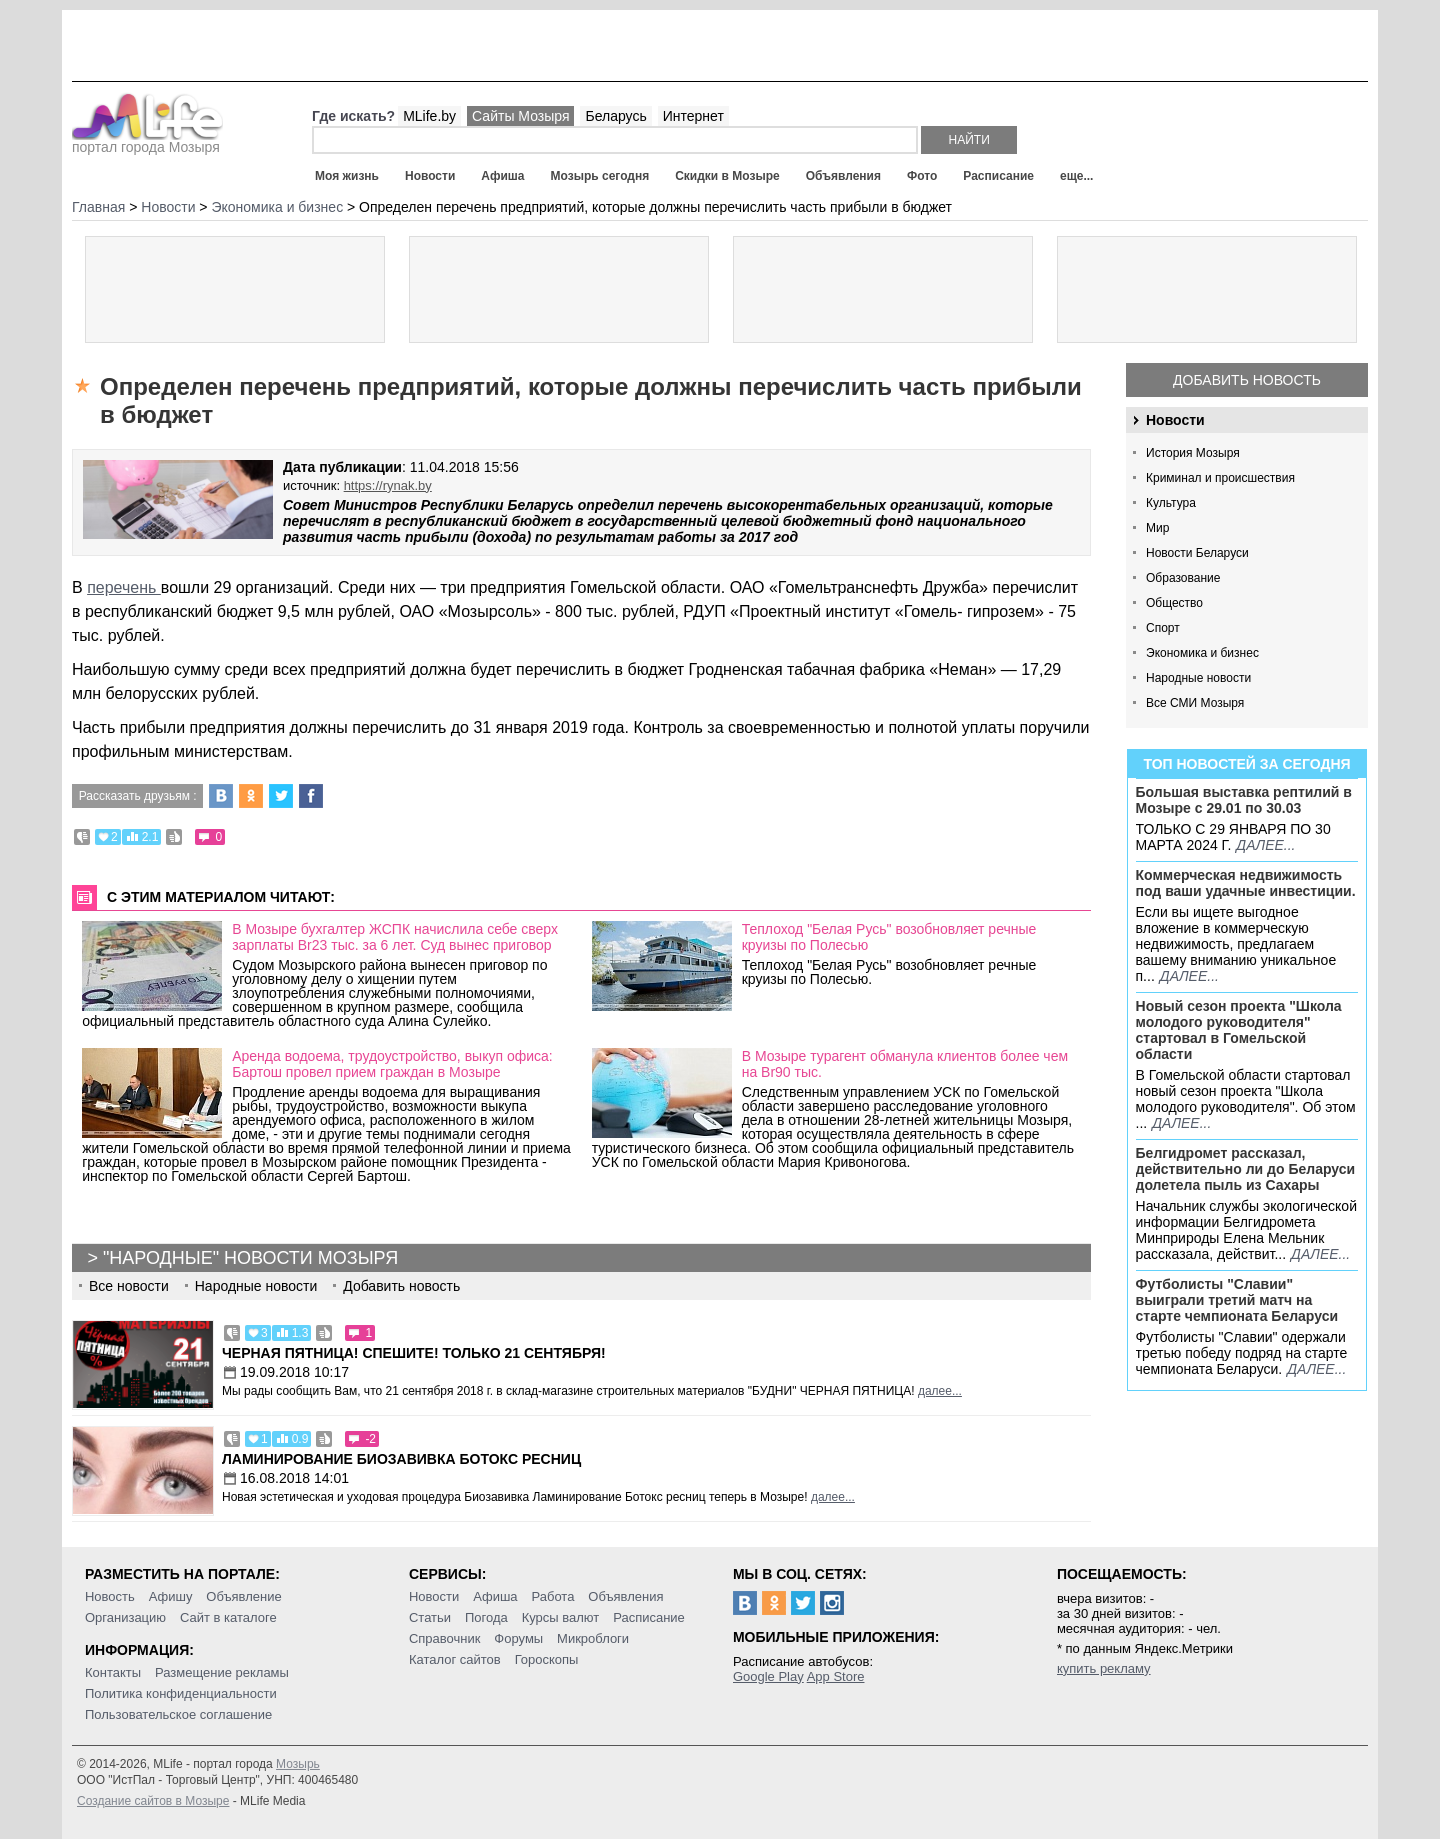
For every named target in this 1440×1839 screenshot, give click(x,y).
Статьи (430, 1617)
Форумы (518, 1638)
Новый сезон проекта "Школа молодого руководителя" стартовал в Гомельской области (1239, 1030)
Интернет (693, 116)
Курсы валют (561, 1617)
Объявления (843, 176)
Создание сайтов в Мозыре (153, 1801)
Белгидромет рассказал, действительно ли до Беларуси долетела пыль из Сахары (1246, 1169)
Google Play (768, 1676)
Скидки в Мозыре (727, 176)
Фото (922, 176)
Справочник (445, 1638)
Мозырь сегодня (600, 176)
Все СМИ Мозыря (1195, 703)
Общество (1174, 603)
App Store (836, 1676)
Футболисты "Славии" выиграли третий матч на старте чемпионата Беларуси (1237, 1300)
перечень (124, 587)
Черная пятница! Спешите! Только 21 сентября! (414, 1353)
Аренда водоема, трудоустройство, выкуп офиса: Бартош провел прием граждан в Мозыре (392, 1064)
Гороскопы (547, 1659)
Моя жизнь (347, 176)
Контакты (113, 1672)
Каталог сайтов (455, 1659)
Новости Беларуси (1197, 553)
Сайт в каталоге (228, 1617)
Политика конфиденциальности (181, 1693)
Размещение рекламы (222, 1672)
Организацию (125, 1617)
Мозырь (298, 1764)
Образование (1183, 578)
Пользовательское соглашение (178, 1714)
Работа (552, 1596)
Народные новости (1198, 678)
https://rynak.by (388, 485)
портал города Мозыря (147, 141)
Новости (430, 176)
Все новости (129, 1286)
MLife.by (429, 116)
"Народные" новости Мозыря (250, 1258)
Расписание (998, 176)
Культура (1171, 503)
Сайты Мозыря (520, 116)
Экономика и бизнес (1202, 653)
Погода (486, 1617)
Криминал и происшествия (1220, 478)
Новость (110, 1596)
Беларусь (615, 116)
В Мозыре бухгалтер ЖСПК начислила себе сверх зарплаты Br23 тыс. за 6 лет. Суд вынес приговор (395, 937)
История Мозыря (1193, 453)
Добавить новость (1247, 380)
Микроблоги (593, 1638)
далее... (1265, 845)
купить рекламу (1104, 1668)
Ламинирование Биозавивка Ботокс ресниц (401, 1459)
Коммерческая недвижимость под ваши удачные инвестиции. (1246, 883)
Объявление (243, 1596)
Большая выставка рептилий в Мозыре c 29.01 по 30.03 (1244, 800)
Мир (1157, 528)
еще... (1076, 176)
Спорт (1163, 628)
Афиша (502, 176)
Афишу (171, 1596)
